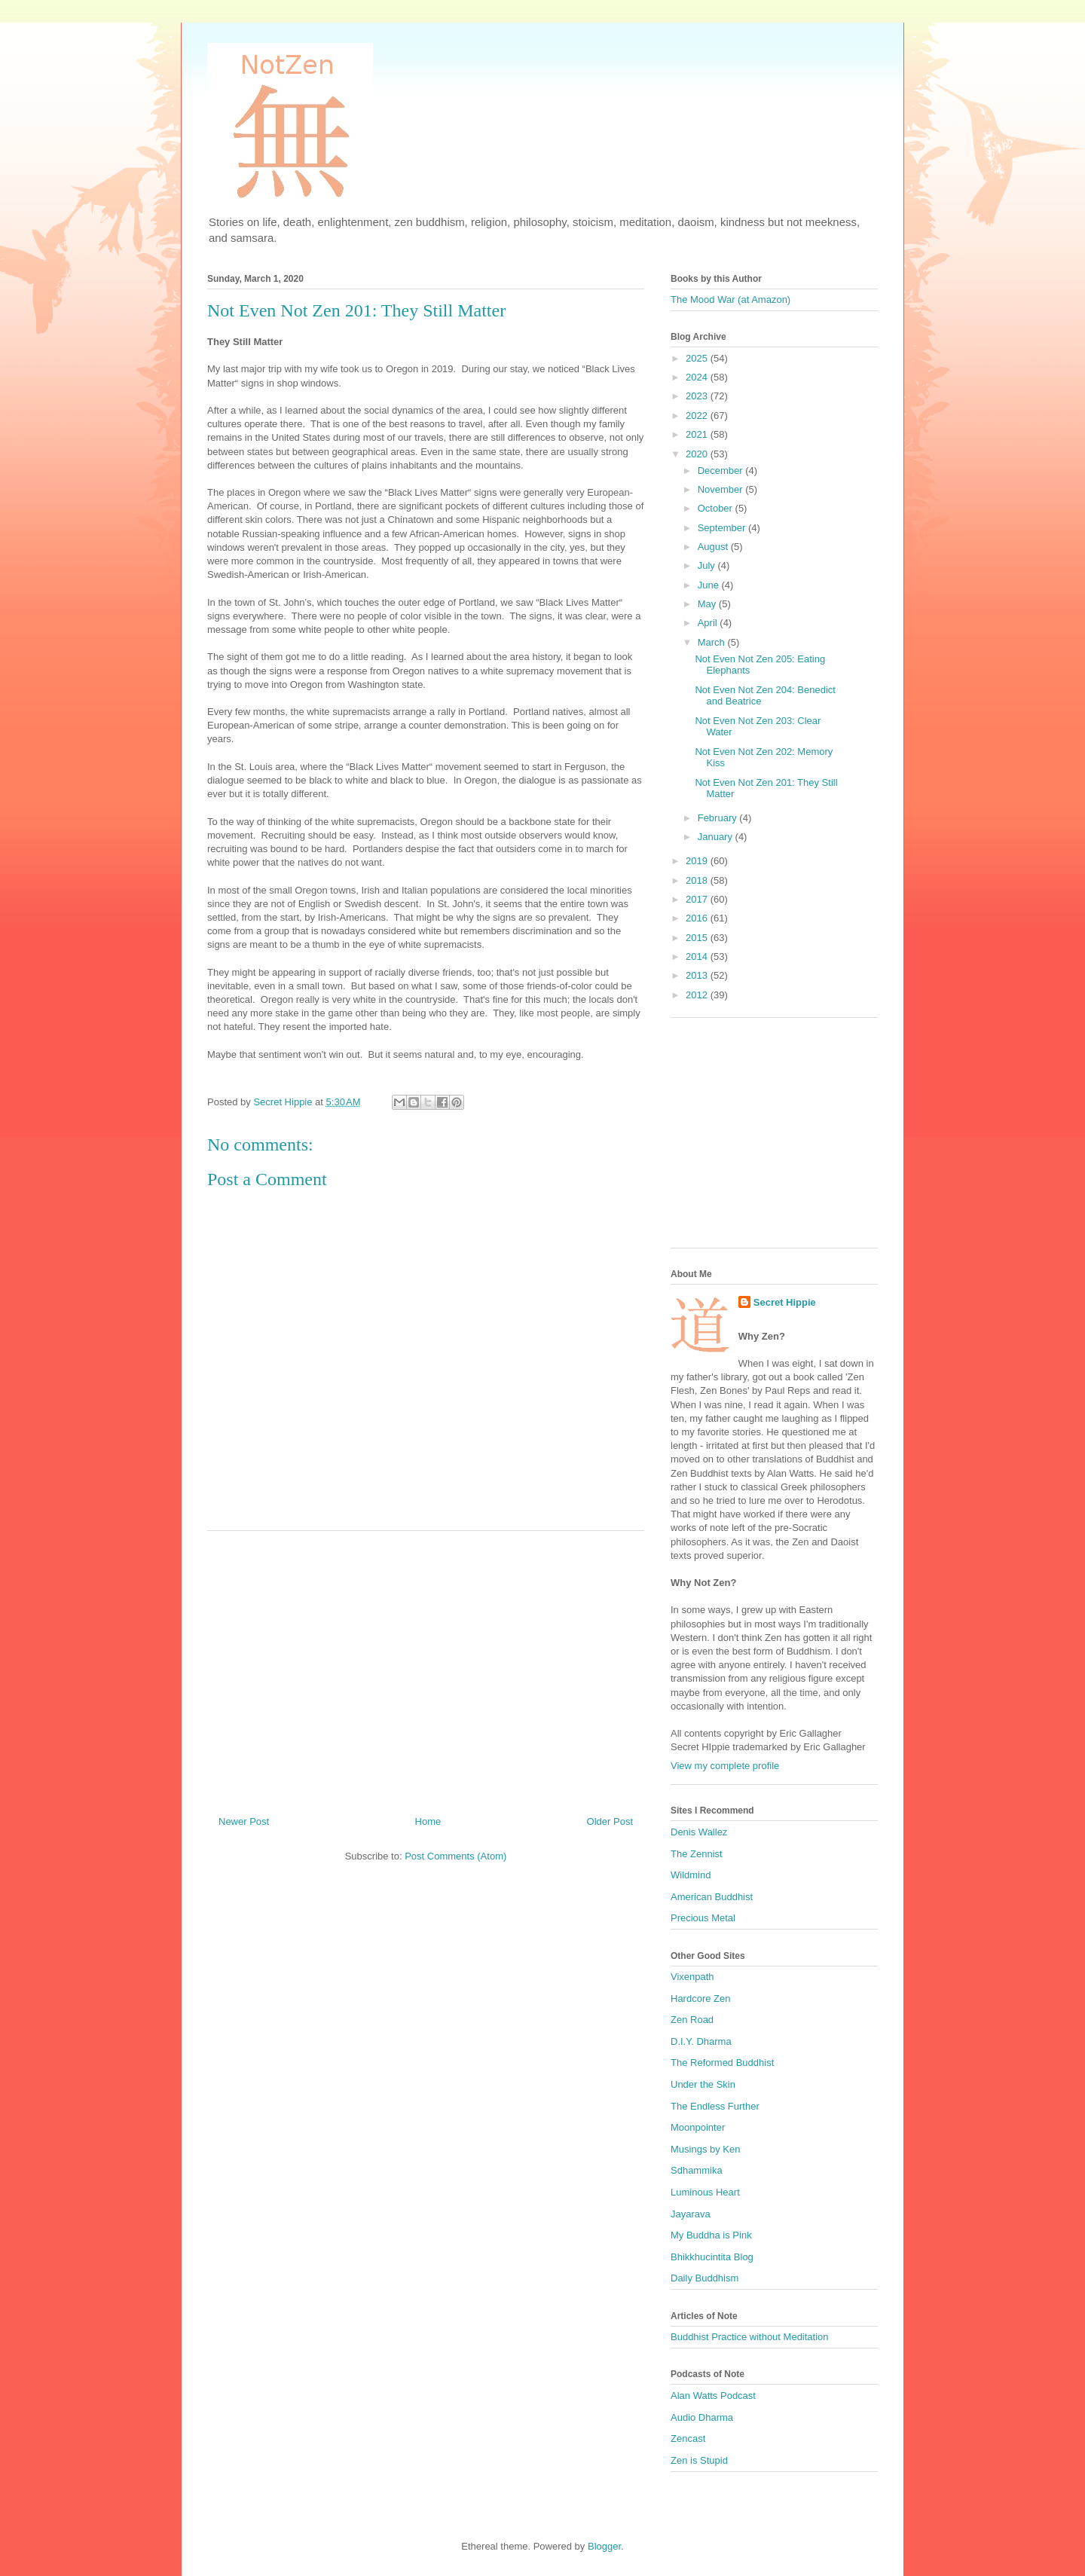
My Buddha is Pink (711, 2235)
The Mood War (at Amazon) (730, 299)
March (713, 642)
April (709, 622)
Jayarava (691, 2214)
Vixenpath (692, 1976)
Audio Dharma (702, 2417)
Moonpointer (698, 2127)
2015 (698, 937)
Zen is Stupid (699, 2460)
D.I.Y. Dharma (701, 2041)
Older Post (610, 1821)
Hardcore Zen (700, 1998)
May (708, 604)
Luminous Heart (705, 2192)
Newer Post (244, 1821)
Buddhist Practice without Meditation (750, 2336)
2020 (698, 454)
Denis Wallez (699, 1832)
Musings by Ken (706, 2149)
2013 (698, 975)
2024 (698, 377)
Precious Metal (703, 1918)
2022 (698, 415)
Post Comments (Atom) (455, 1856)
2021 (698, 434)
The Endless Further (715, 2106)
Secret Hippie (784, 1302)
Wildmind (691, 1875)
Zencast (688, 2438)
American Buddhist (712, 1896)
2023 (698, 396)
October (716, 508)
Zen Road (692, 2019)
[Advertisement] (426, 1667)
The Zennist (697, 1853)
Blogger (604, 2546)
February (719, 818)
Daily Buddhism (704, 2278)
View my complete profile (725, 1765)
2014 (698, 956)
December (722, 470)
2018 (698, 880)
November (722, 489)
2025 (698, 358)
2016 (698, 918)
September (723, 527)
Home (428, 1821)
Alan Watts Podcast (713, 2395)
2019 (698, 860)
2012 (698, 995)
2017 (698, 899)
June (710, 585)
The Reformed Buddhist (722, 2062)
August (714, 546)
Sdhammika (697, 2170)
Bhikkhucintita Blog (712, 2257)
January (716, 836)
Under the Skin (703, 2084)
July (708, 565)
